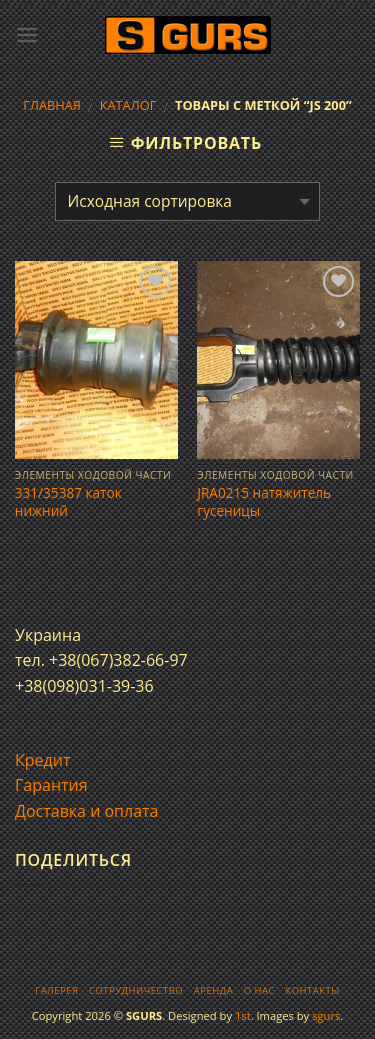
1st (243, 1015)
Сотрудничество (136, 990)
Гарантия (51, 785)
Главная (52, 105)
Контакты (312, 990)
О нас (259, 990)
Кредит (42, 760)
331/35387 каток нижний (68, 501)
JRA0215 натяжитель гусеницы (264, 501)
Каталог (128, 105)
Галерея (56, 990)
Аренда (213, 990)
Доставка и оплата (87, 811)
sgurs (326, 1015)
